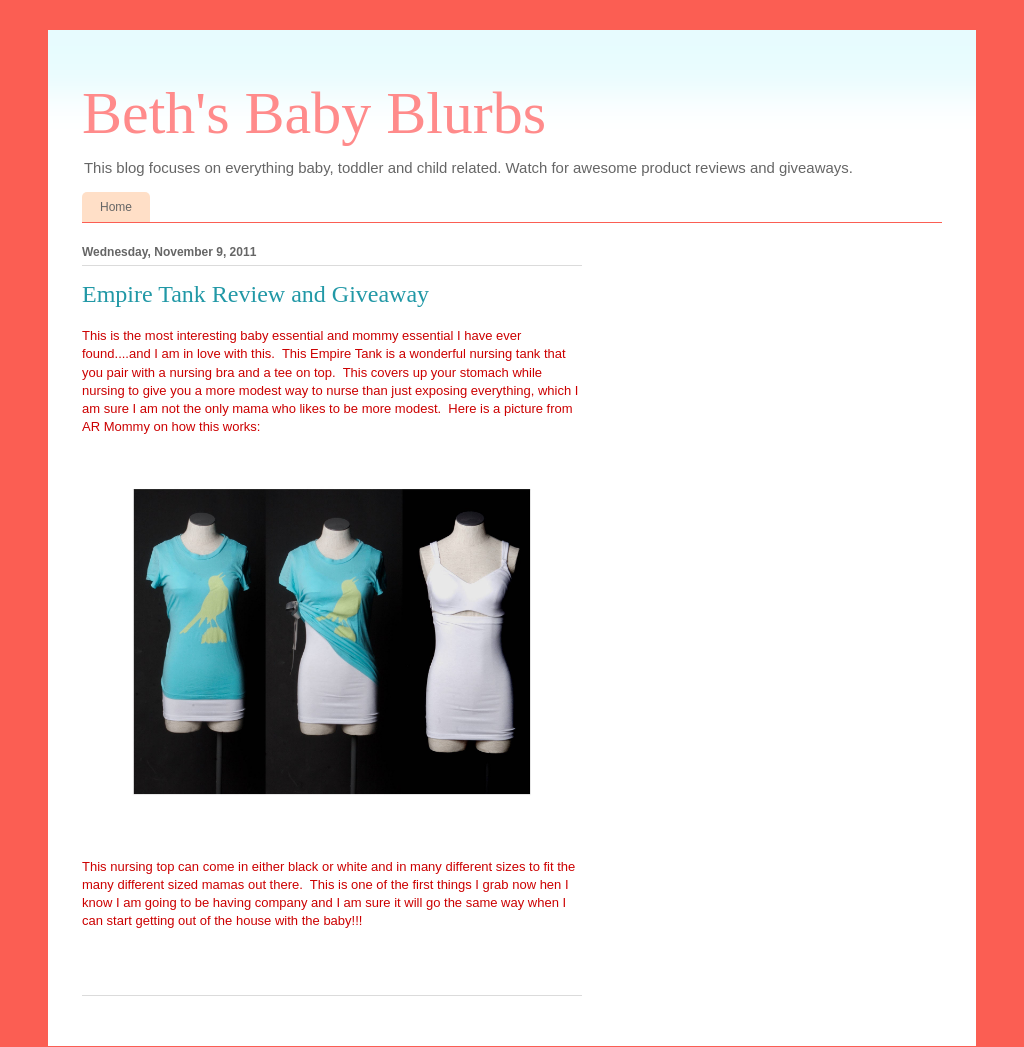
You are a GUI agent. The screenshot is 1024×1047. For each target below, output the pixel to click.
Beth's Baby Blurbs (314, 113)
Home (116, 207)
